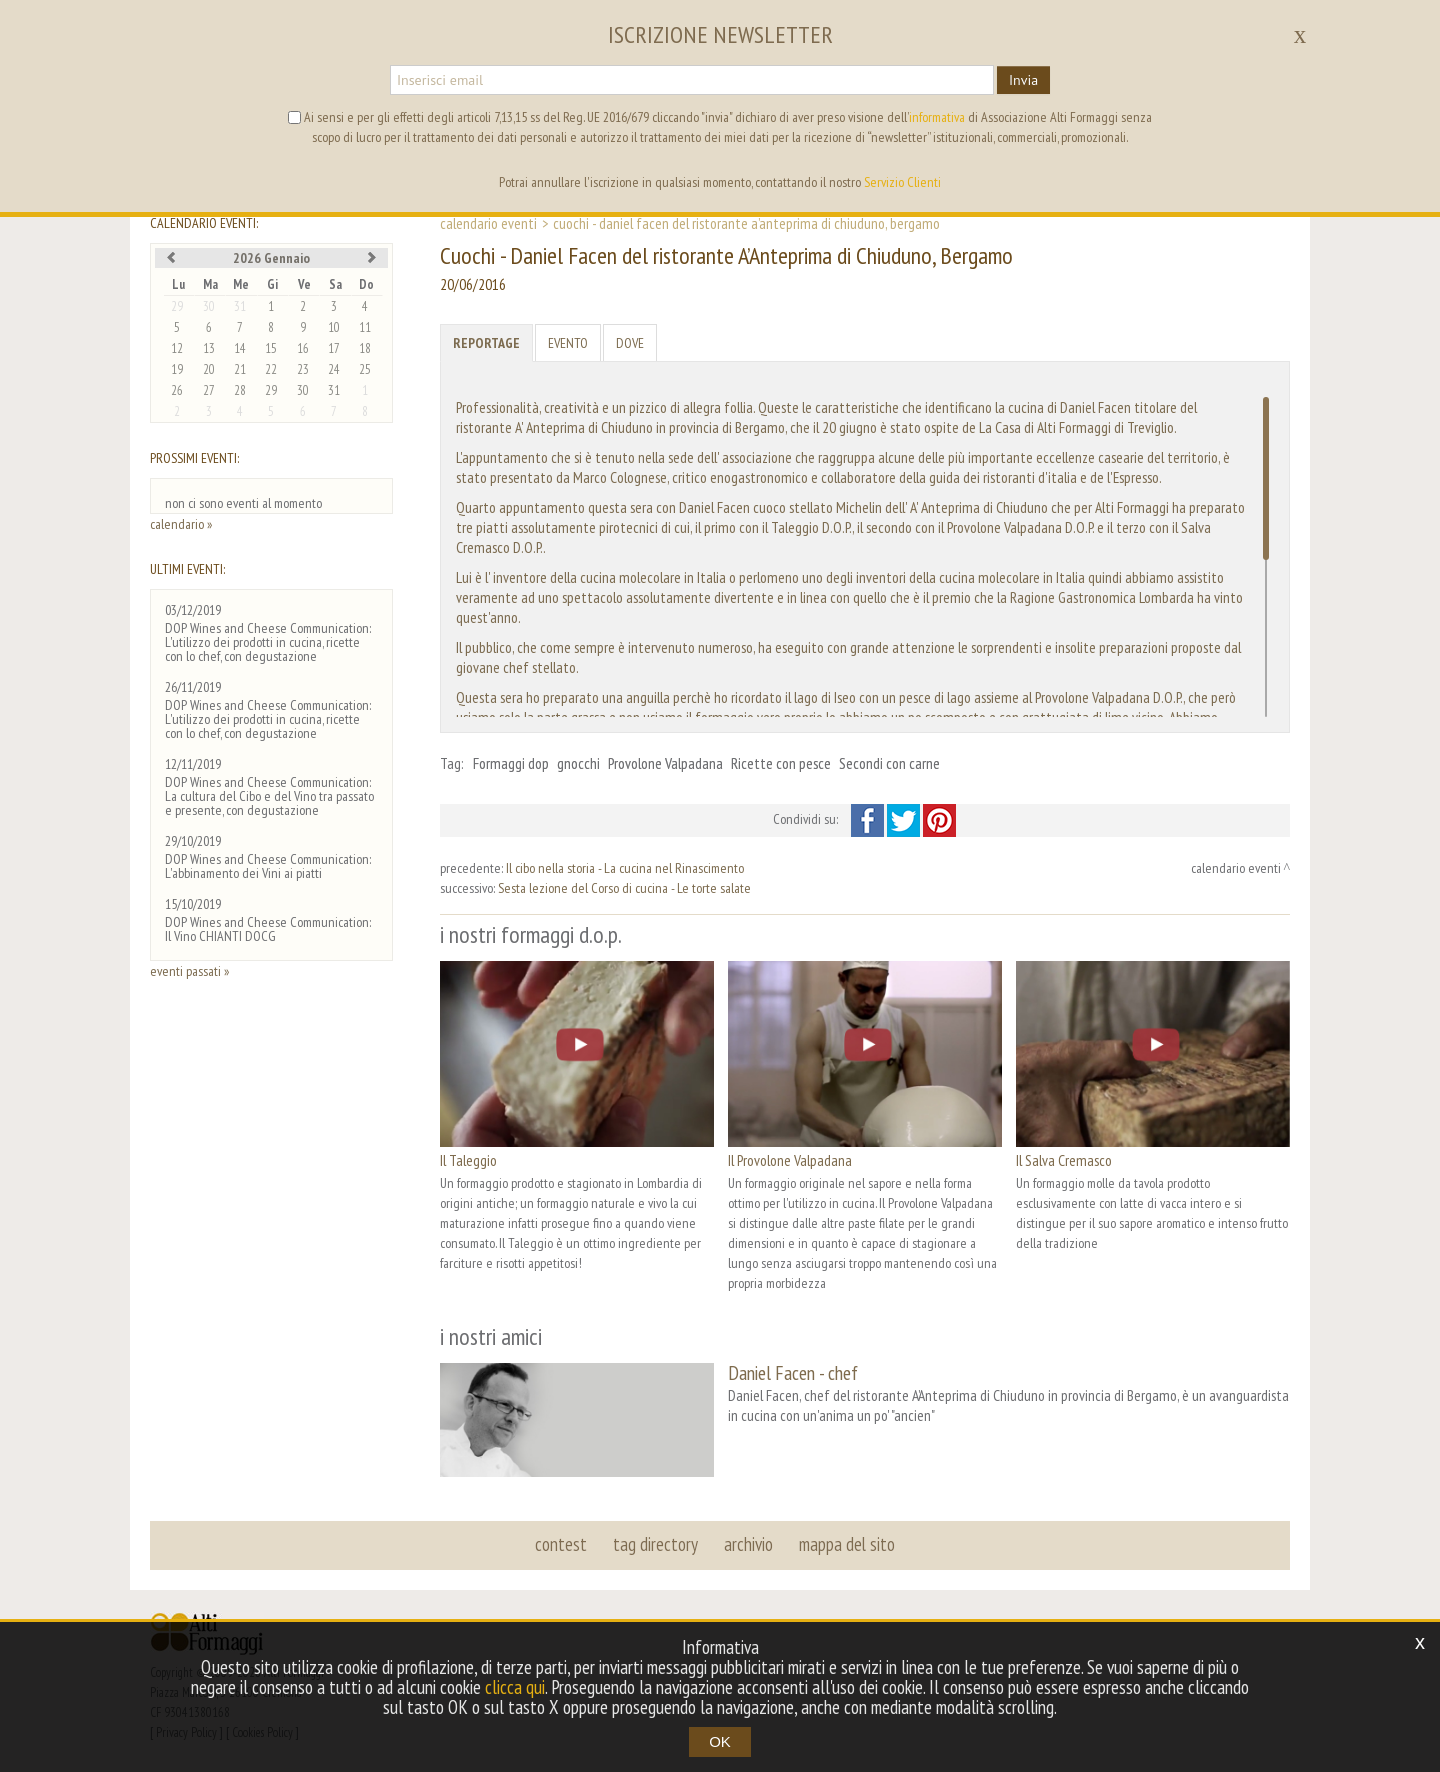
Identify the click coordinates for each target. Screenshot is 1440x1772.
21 (240, 369)
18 (365, 348)
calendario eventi (488, 223)
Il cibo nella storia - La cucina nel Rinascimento (625, 868)
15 (271, 348)
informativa (937, 117)
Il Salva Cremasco (1064, 1160)
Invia (1023, 80)
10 (334, 327)
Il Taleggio (468, 1160)
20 (209, 369)
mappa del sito (847, 1544)
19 (177, 369)
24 (334, 369)
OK (720, 1741)
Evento (568, 343)
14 (240, 348)
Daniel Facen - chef (793, 1372)
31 (240, 306)
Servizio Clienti (902, 182)
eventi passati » (189, 971)
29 (177, 306)
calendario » (181, 524)
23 (303, 369)
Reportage (486, 343)
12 (177, 348)
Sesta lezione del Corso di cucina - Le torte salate (624, 888)
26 (177, 390)
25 (365, 369)
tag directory (655, 1544)
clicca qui (515, 1687)
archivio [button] (748, 1544)
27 (209, 390)
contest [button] (561, 1544)
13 (209, 348)
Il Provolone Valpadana (790, 1160)
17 (334, 348)
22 (271, 369)
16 (303, 348)
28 (240, 390)
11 (365, 327)
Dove (630, 343)
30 (209, 306)
